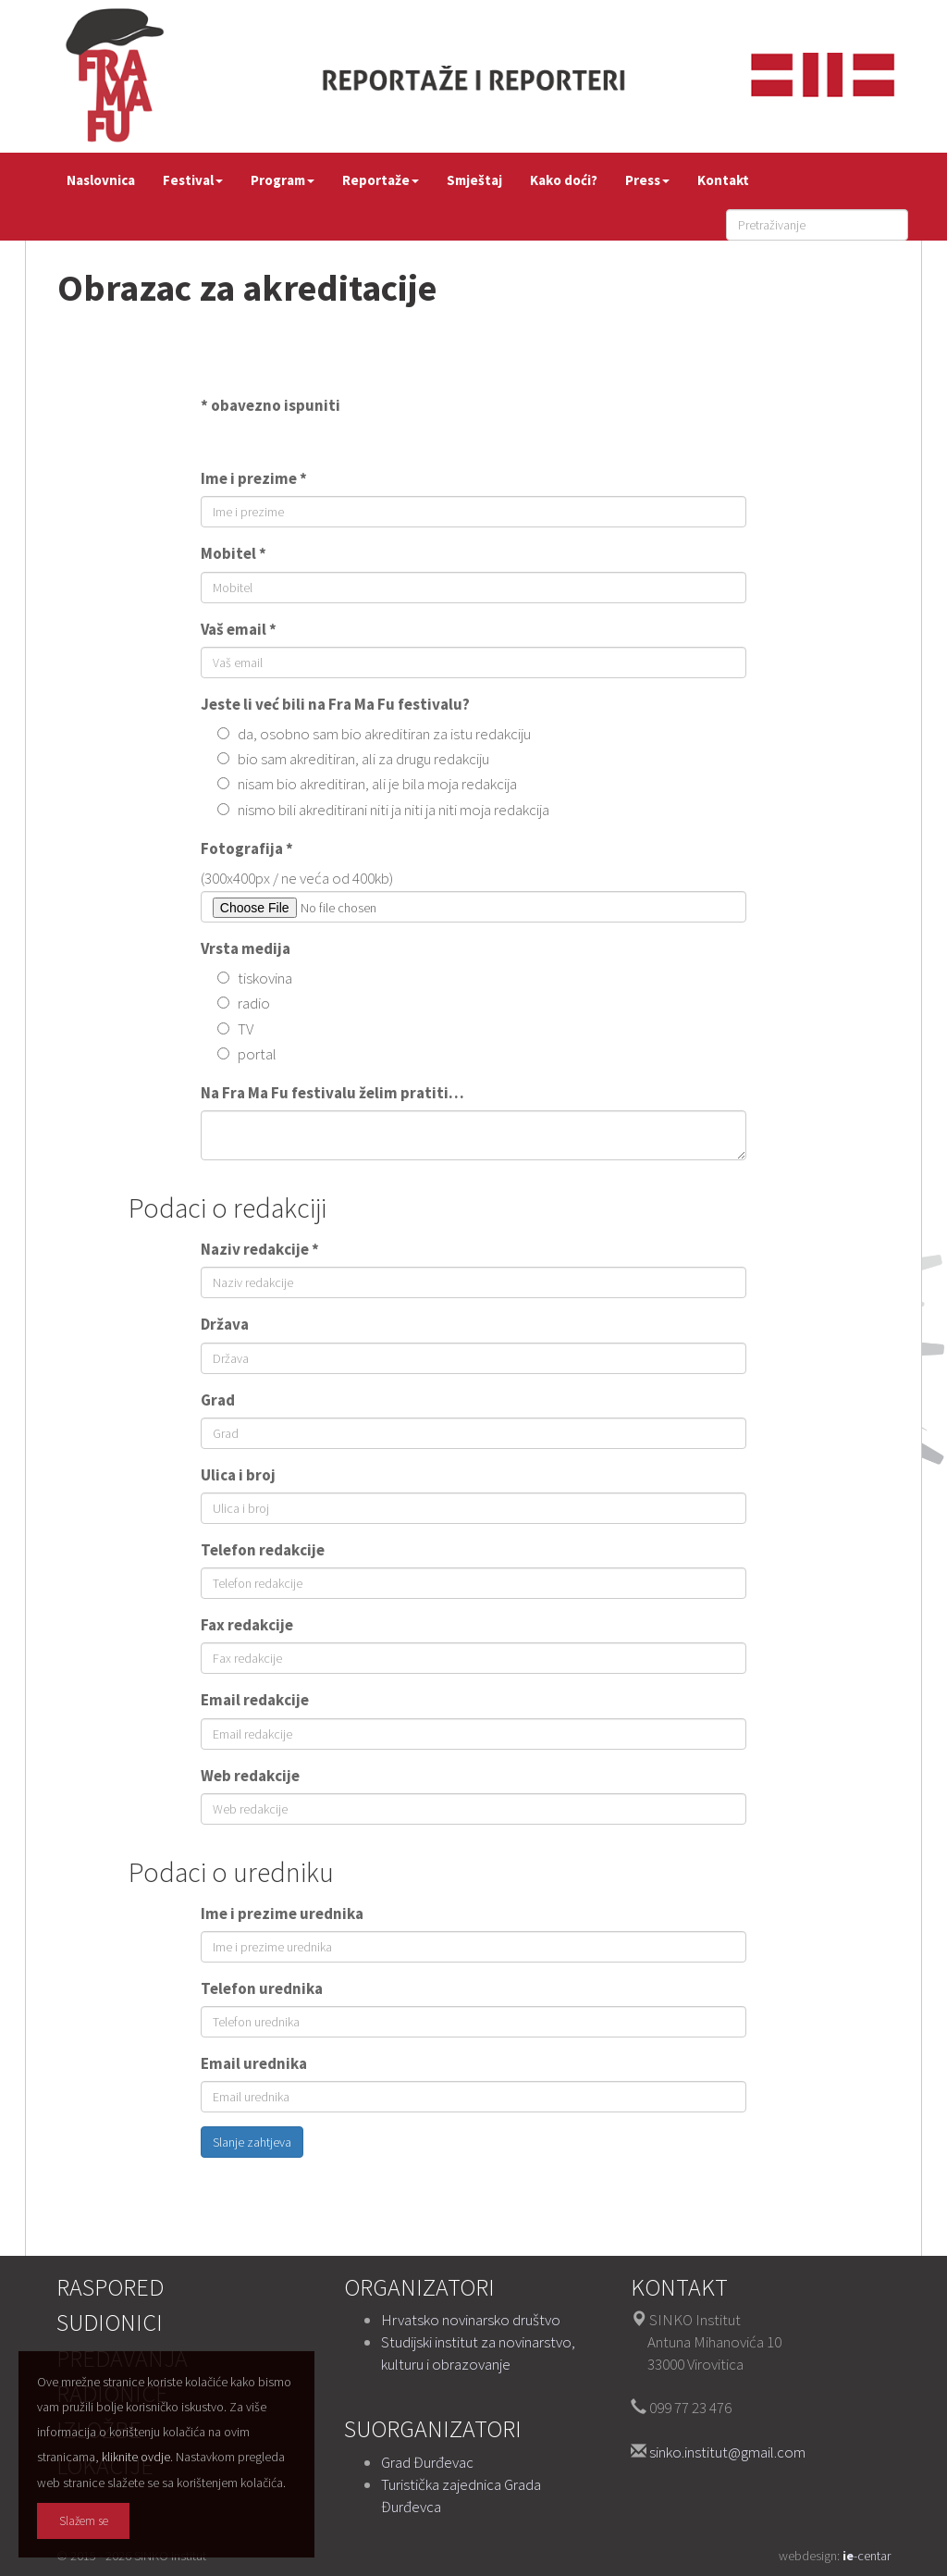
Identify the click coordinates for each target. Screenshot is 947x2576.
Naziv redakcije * (260, 1249)
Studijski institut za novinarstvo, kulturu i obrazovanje (478, 2353)
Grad (218, 1400)
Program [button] (282, 180)
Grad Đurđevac (427, 2462)
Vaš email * (239, 629)
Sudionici (109, 2322)
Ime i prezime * (254, 478)
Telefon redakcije (263, 1550)
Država (225, 1324)
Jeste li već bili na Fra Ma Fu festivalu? (335, 704)
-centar (866, 2555)
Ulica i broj (238, 1475)
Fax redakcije (247, 1625)
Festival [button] (193, 180)
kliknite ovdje (136, 2456)
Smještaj (474, 180)
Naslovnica (101, 180)
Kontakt (723, 180)
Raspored (110, 2287)
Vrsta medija (245, 948)
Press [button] (647, 180)
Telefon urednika (262, 1988)
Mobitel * (233, 553)
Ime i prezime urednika (282, 1913)
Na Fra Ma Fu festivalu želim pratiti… (332, 1093)
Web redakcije (250, 1775)
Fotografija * (247, 848)
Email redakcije (255, 1700)
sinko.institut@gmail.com (727, 2452)
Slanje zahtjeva (252, 2142)
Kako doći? (563, 180)
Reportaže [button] (380, 180)
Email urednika (254, 2063)
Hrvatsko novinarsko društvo (470, 2320)
